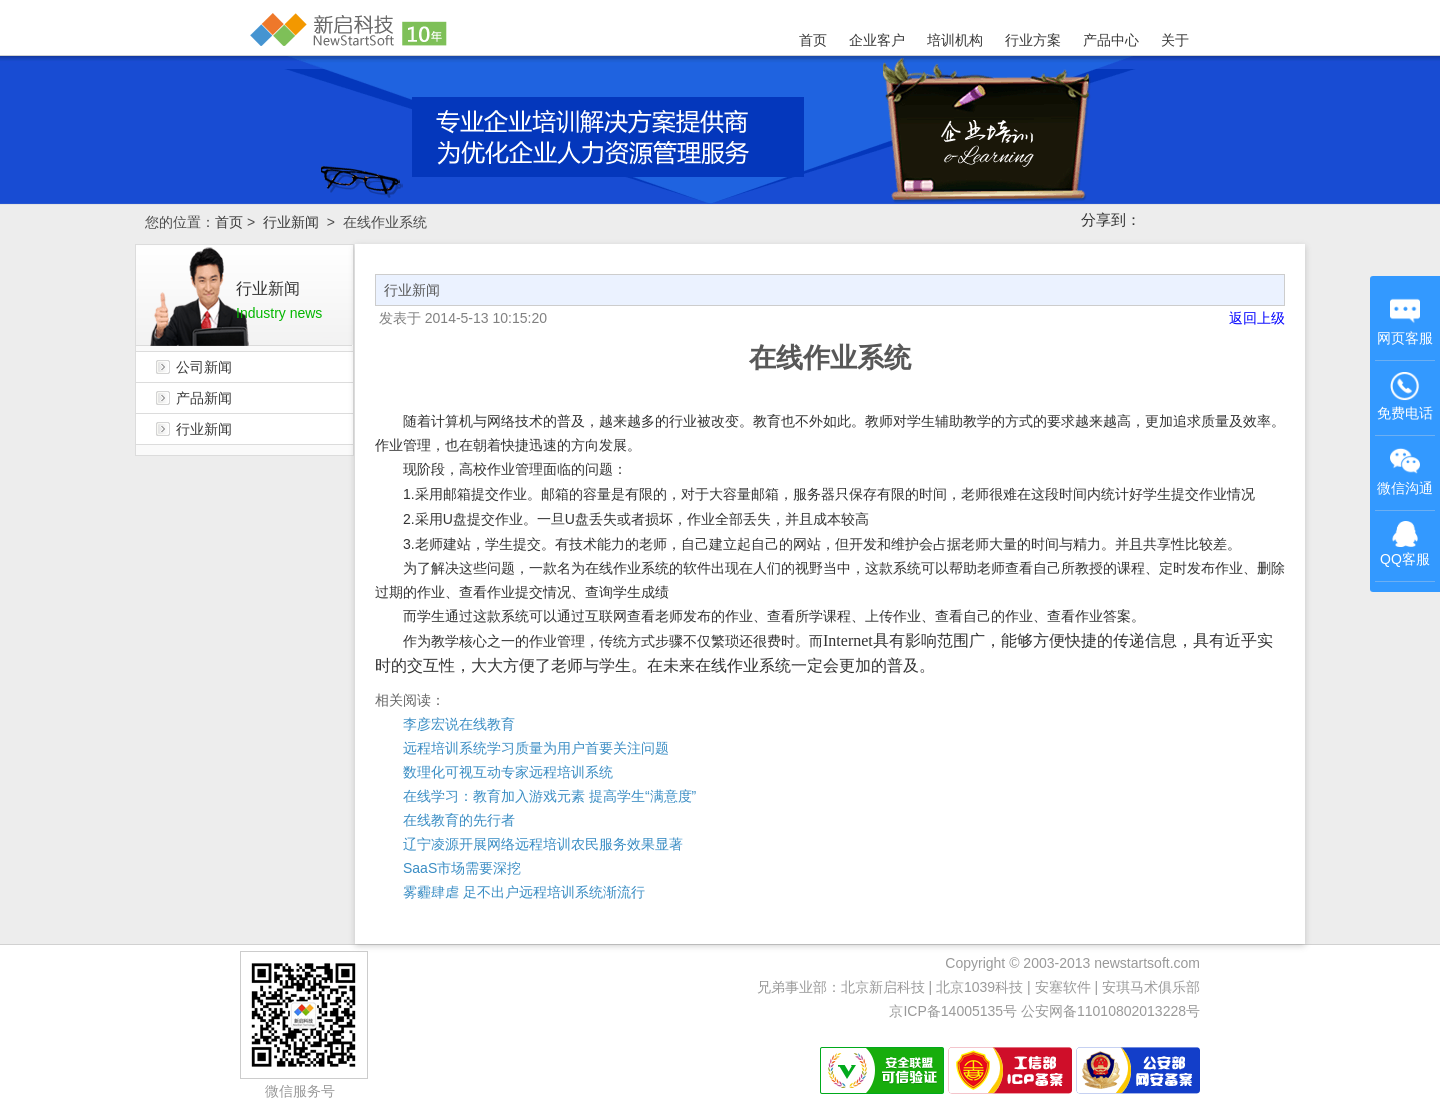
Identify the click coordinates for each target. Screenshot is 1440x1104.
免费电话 (1405, 396)
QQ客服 (1405, 544)
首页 (813, 40)
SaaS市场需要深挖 (462, 868)
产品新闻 (204, 398)
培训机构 (955, 40)
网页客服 (1405, 321)
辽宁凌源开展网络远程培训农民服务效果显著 (543, 844)
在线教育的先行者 (459, 820)
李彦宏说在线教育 (459, 724)
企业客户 (877, 40)
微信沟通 (1406, 473)
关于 (1175, 40)
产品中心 (1111, 40)
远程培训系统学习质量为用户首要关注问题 (536, 748)
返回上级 (1257, 318)
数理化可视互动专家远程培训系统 (508, 772)
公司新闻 (204, 367)
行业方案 (1033, 40)
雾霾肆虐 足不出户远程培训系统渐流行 (524, 892)
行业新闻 (291, 222)
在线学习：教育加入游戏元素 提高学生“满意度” (549, 796)
